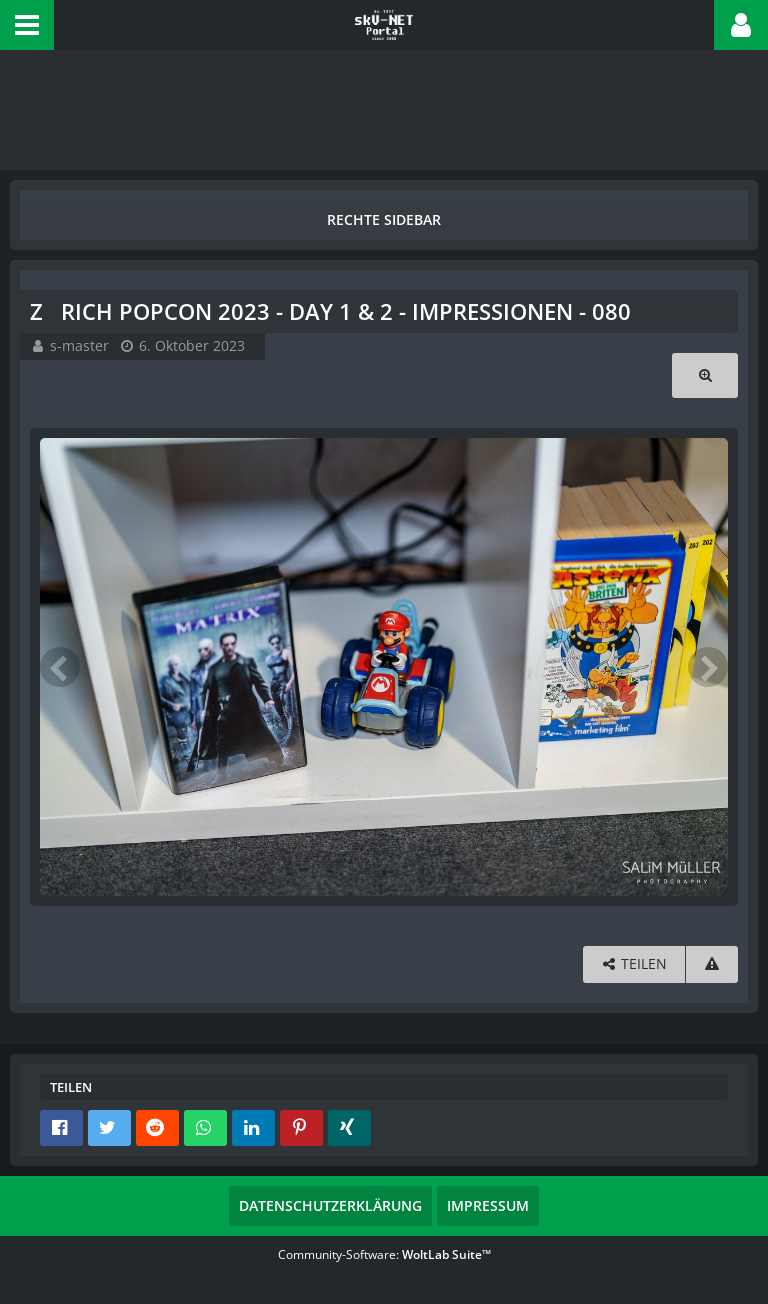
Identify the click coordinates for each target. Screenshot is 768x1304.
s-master (79, 345)
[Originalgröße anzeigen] (705, 375)
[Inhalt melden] (712, 964)
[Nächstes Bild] (708, 667)
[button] (27, 25)
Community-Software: (384, 1254)
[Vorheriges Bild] (60, 667)
